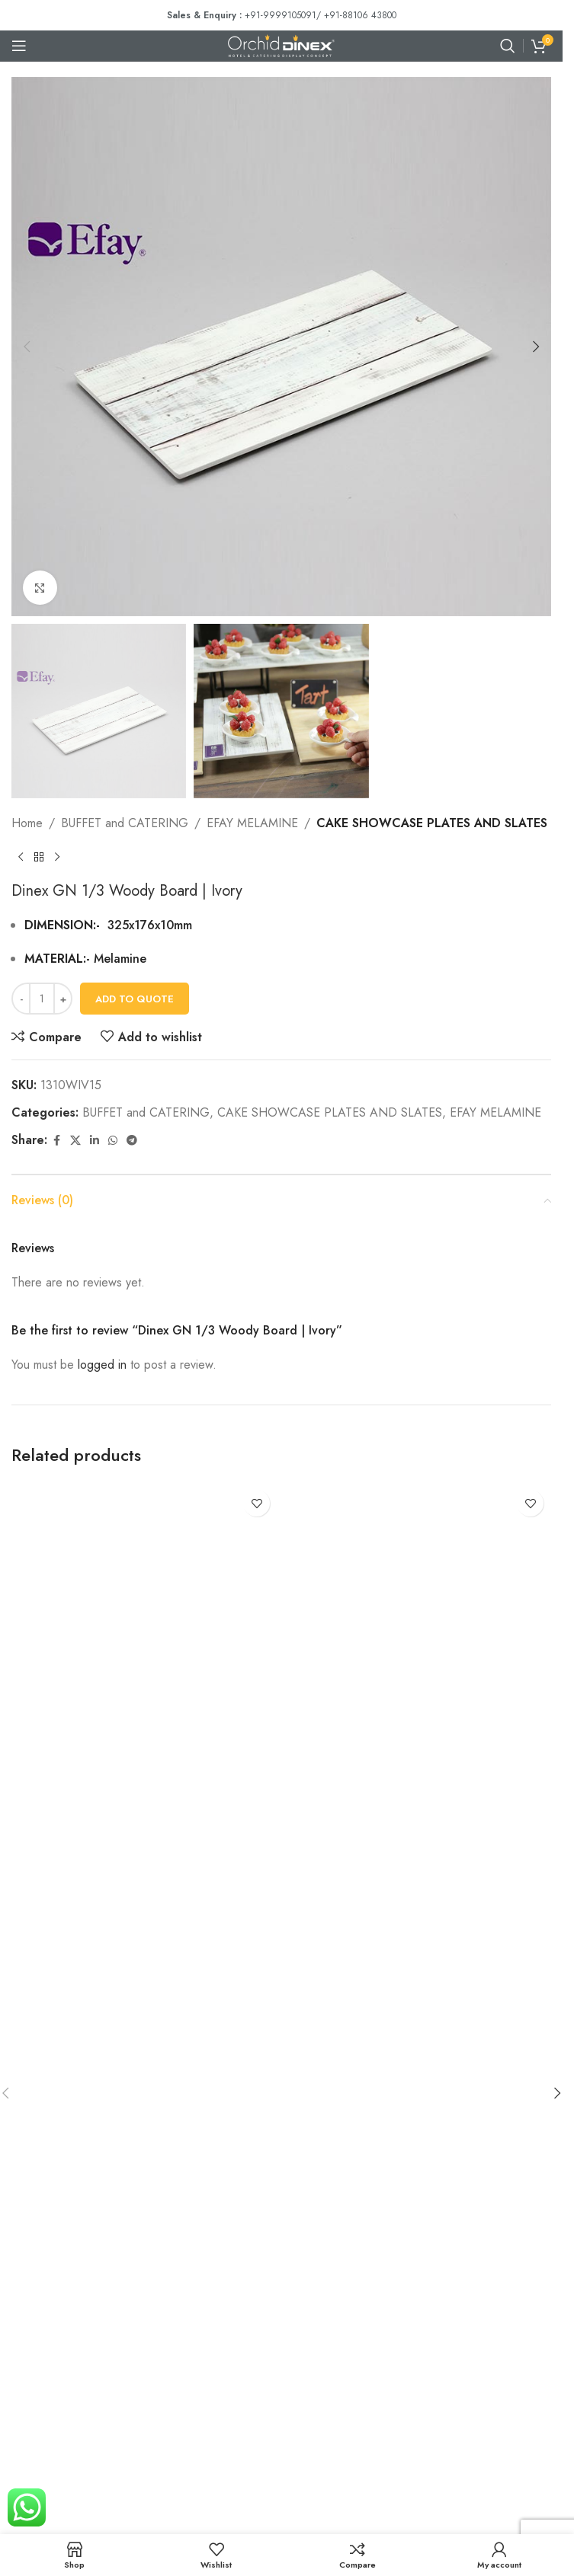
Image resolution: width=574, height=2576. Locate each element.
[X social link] (75, 1140)
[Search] (507, 45)
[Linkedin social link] (94, 1140)
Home (27, 823)
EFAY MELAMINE (252, 823)
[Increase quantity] (62, 999)
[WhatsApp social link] (113, 1140)
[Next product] (57, 858)
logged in (102, 1364)
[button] (26, 346)
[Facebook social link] (56, 1140)
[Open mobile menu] (19, 45)
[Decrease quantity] (20, 999)
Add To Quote (134, 999)
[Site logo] (281, 44)
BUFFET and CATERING (124, 823)
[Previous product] (20, 858)
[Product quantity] (41, 999)
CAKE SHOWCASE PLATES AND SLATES (431, 823)
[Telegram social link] (132, 1140)
